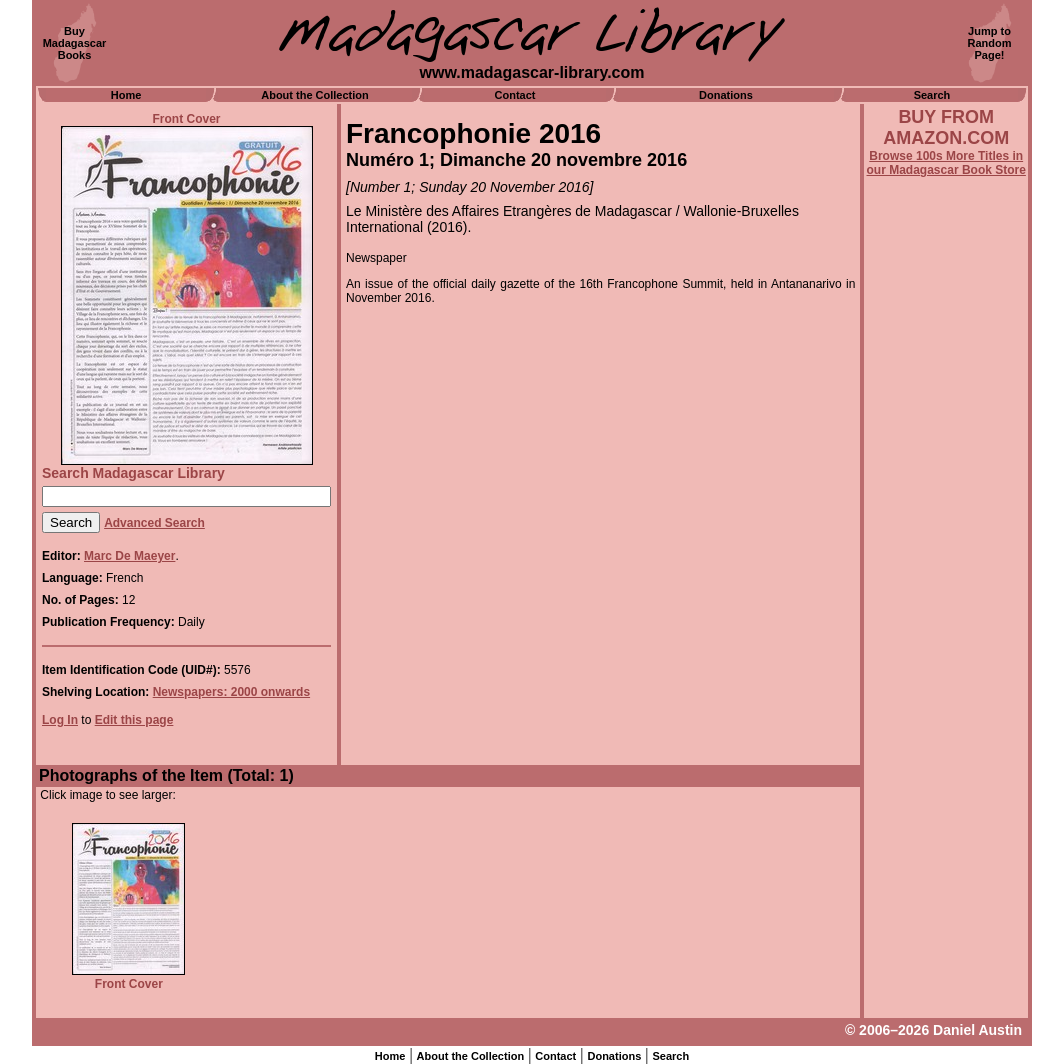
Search (932, 95)
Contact (515, 95)
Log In (60, 720)
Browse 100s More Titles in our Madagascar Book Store (946, 163)
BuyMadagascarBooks (75, 43)
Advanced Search (154, 523)
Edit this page (134, 720)
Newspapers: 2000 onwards (231, 692)
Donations (726, 95)
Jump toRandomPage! (990, 43)
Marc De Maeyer (129, 556)
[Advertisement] (946, 717)
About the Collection (315, 95)
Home (126, 95)
